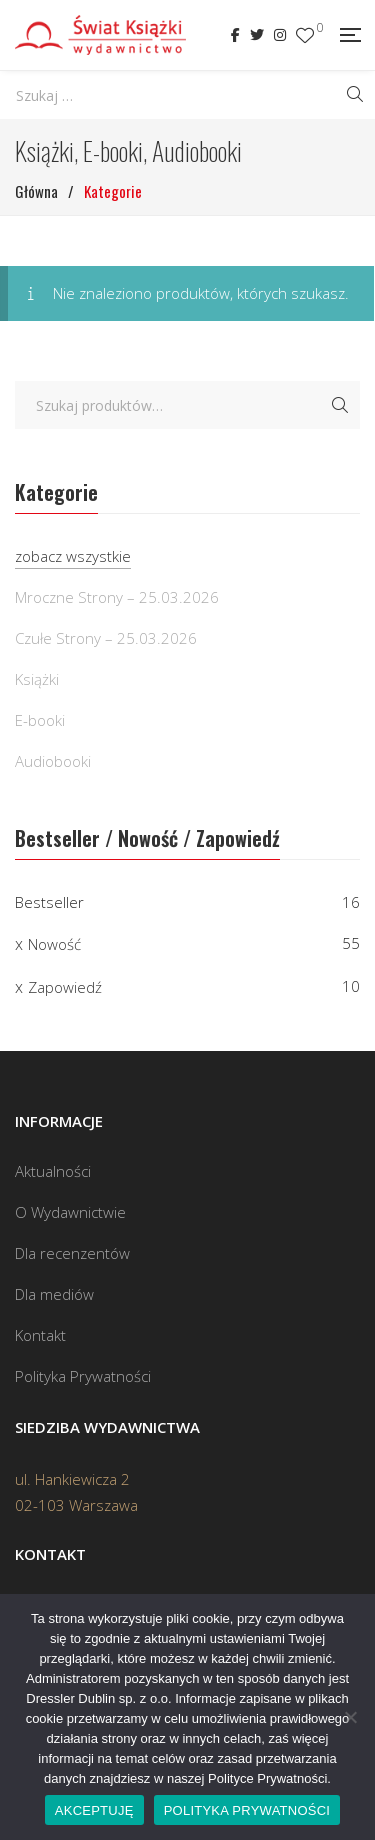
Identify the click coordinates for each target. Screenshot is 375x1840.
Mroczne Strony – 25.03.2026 (117, 597)
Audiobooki (53, 761)
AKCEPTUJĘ (94, 1810)
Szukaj (340, 405)
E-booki (40, 720)
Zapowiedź (65, 987)
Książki (37, 679)
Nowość (54, 944)
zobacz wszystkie (73, 556)
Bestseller (49, 902)
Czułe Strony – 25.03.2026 (106, 638)
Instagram (280, 35)
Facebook (235, 35)
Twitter (257, 35)
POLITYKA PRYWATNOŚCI (247, 1810)
